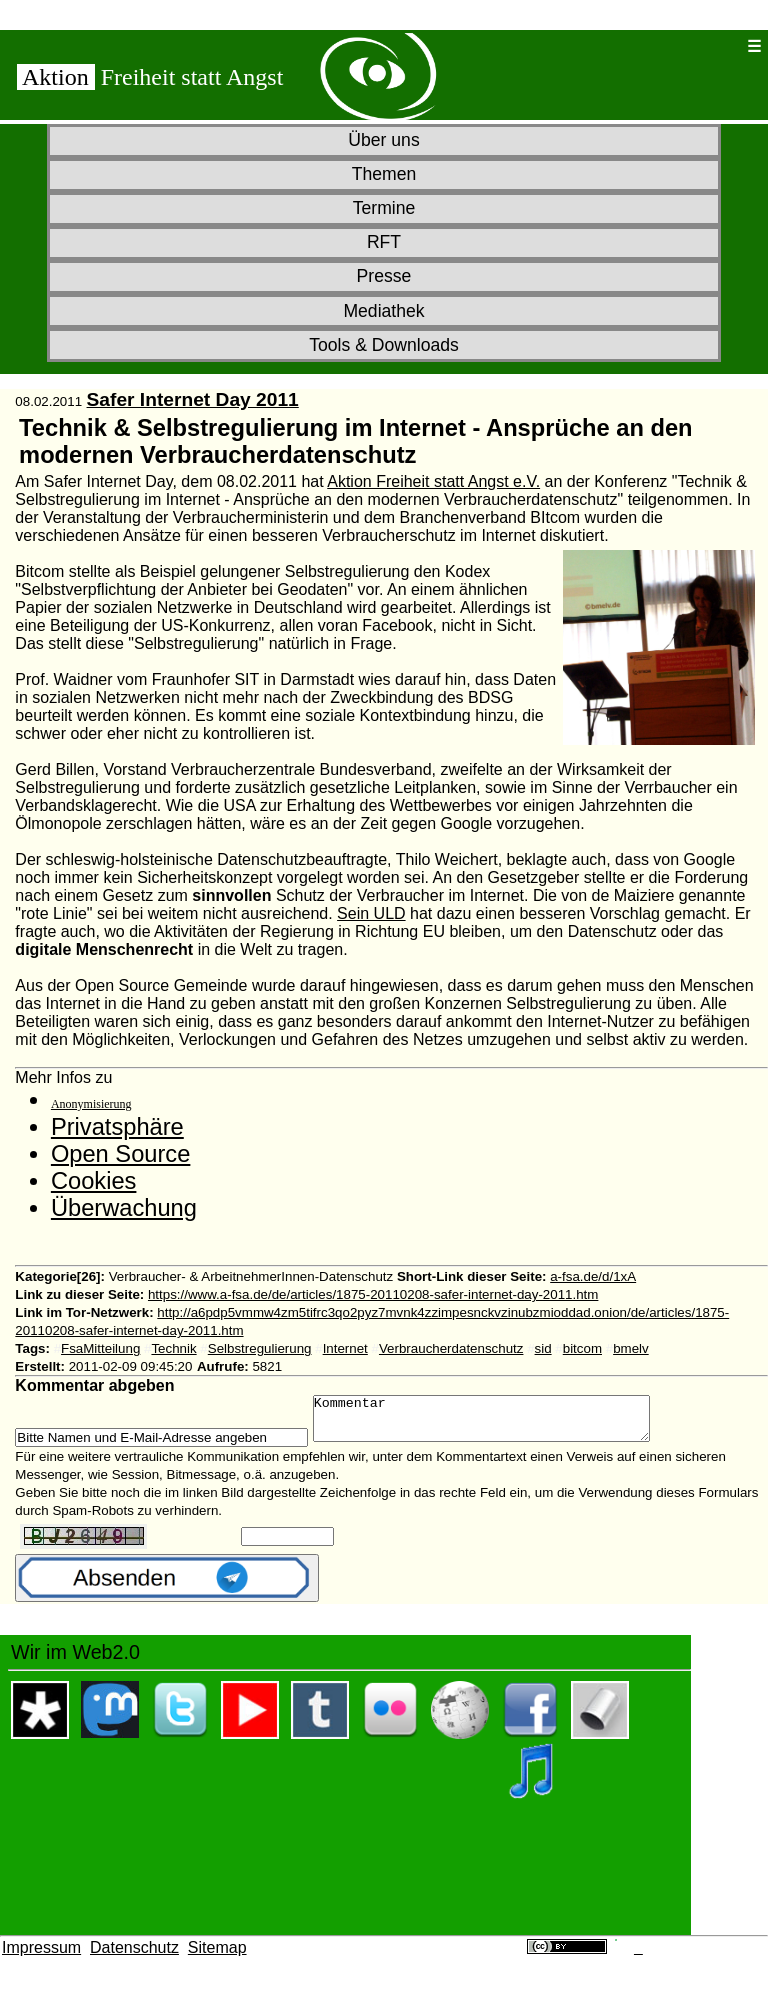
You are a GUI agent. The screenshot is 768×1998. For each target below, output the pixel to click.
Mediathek (383, 311)
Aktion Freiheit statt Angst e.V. (433, 481)
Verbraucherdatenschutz (451, 1348)
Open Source (121, 1154)
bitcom (582, 1348)
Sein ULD (371, 913)
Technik (173, 1348)
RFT (384, 242)
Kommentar (501, 1423)
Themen (384, 174)
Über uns (383, 140)
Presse (384, 276)
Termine (384, 208)
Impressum (41, 1956)
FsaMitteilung (100, 1348)
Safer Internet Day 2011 (193, 399)
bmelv (631, 1348)
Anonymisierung (91, 1104)
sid (543, 1348)
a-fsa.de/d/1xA (593, 1276)
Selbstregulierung (260, 1348)
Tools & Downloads (384, 345)
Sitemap (217, 1956)
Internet (345, 1348)
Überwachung (124, 1208)
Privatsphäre (117, 1127)
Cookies (94, 1181)
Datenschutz (134, 1956)
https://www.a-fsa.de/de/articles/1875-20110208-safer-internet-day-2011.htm (373, 1294)
